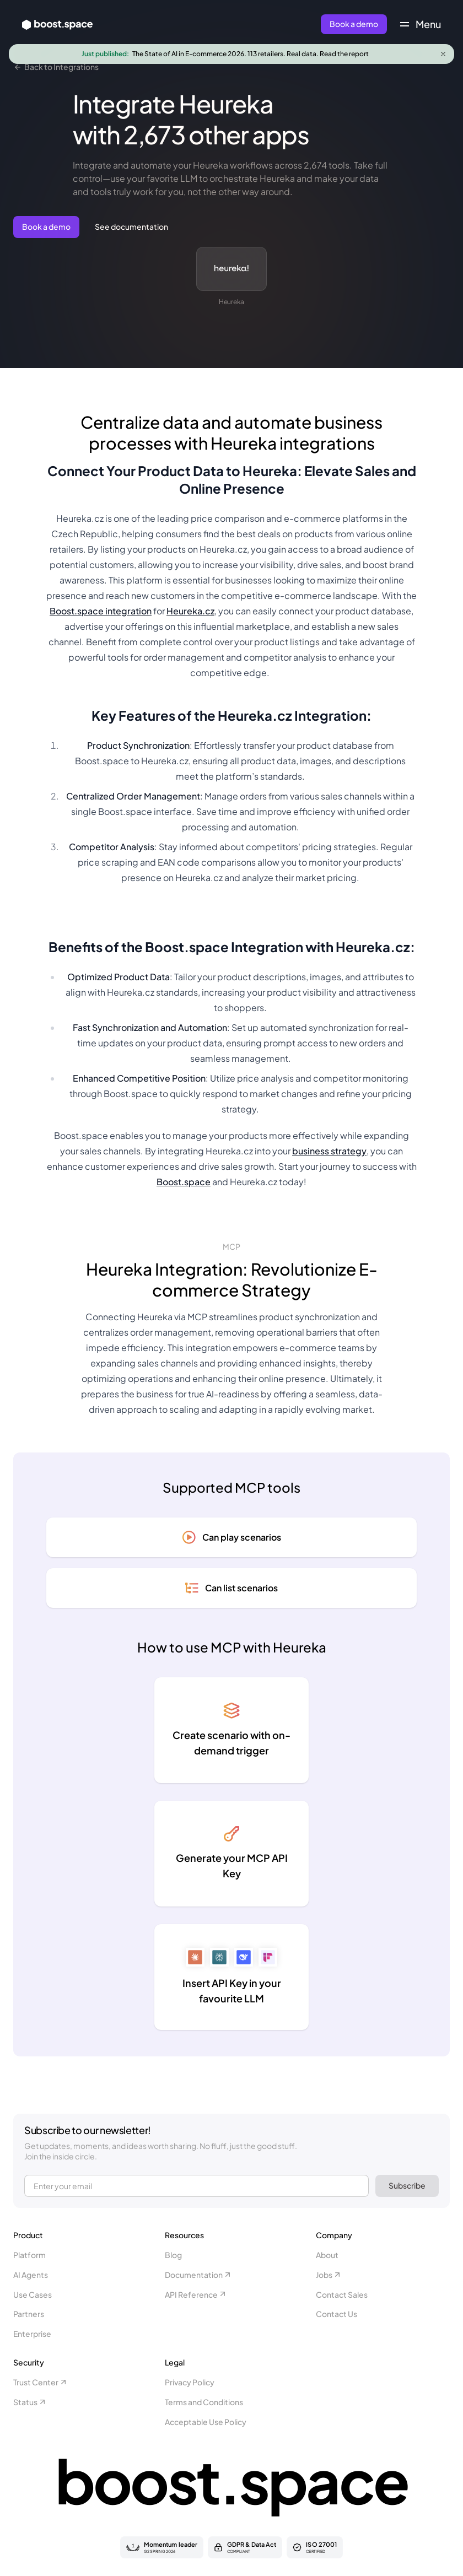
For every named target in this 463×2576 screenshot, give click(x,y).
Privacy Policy (189, 2382)
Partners (28, 2314)
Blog (173, 2255)
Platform (29, 2255)
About (327, 2255)
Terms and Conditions (204, 2402)
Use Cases (32, 2294)
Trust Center (40, 2382)
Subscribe (407, 2185)
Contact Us (336, 2314)
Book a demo (354, 24)
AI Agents (30, 2275)
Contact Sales (342, 2294)
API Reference (196, 2294)
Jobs (329, 2275)
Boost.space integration (101, 611)
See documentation (131, 226)
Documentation (198, 2275)
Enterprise (32, 2334)
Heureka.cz (190, 611)
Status (30, 2402)
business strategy (329, 1151)
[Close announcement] (443, 54)
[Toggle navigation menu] (420, 24)
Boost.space (184, 1181)
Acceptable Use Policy (205, 2422)
